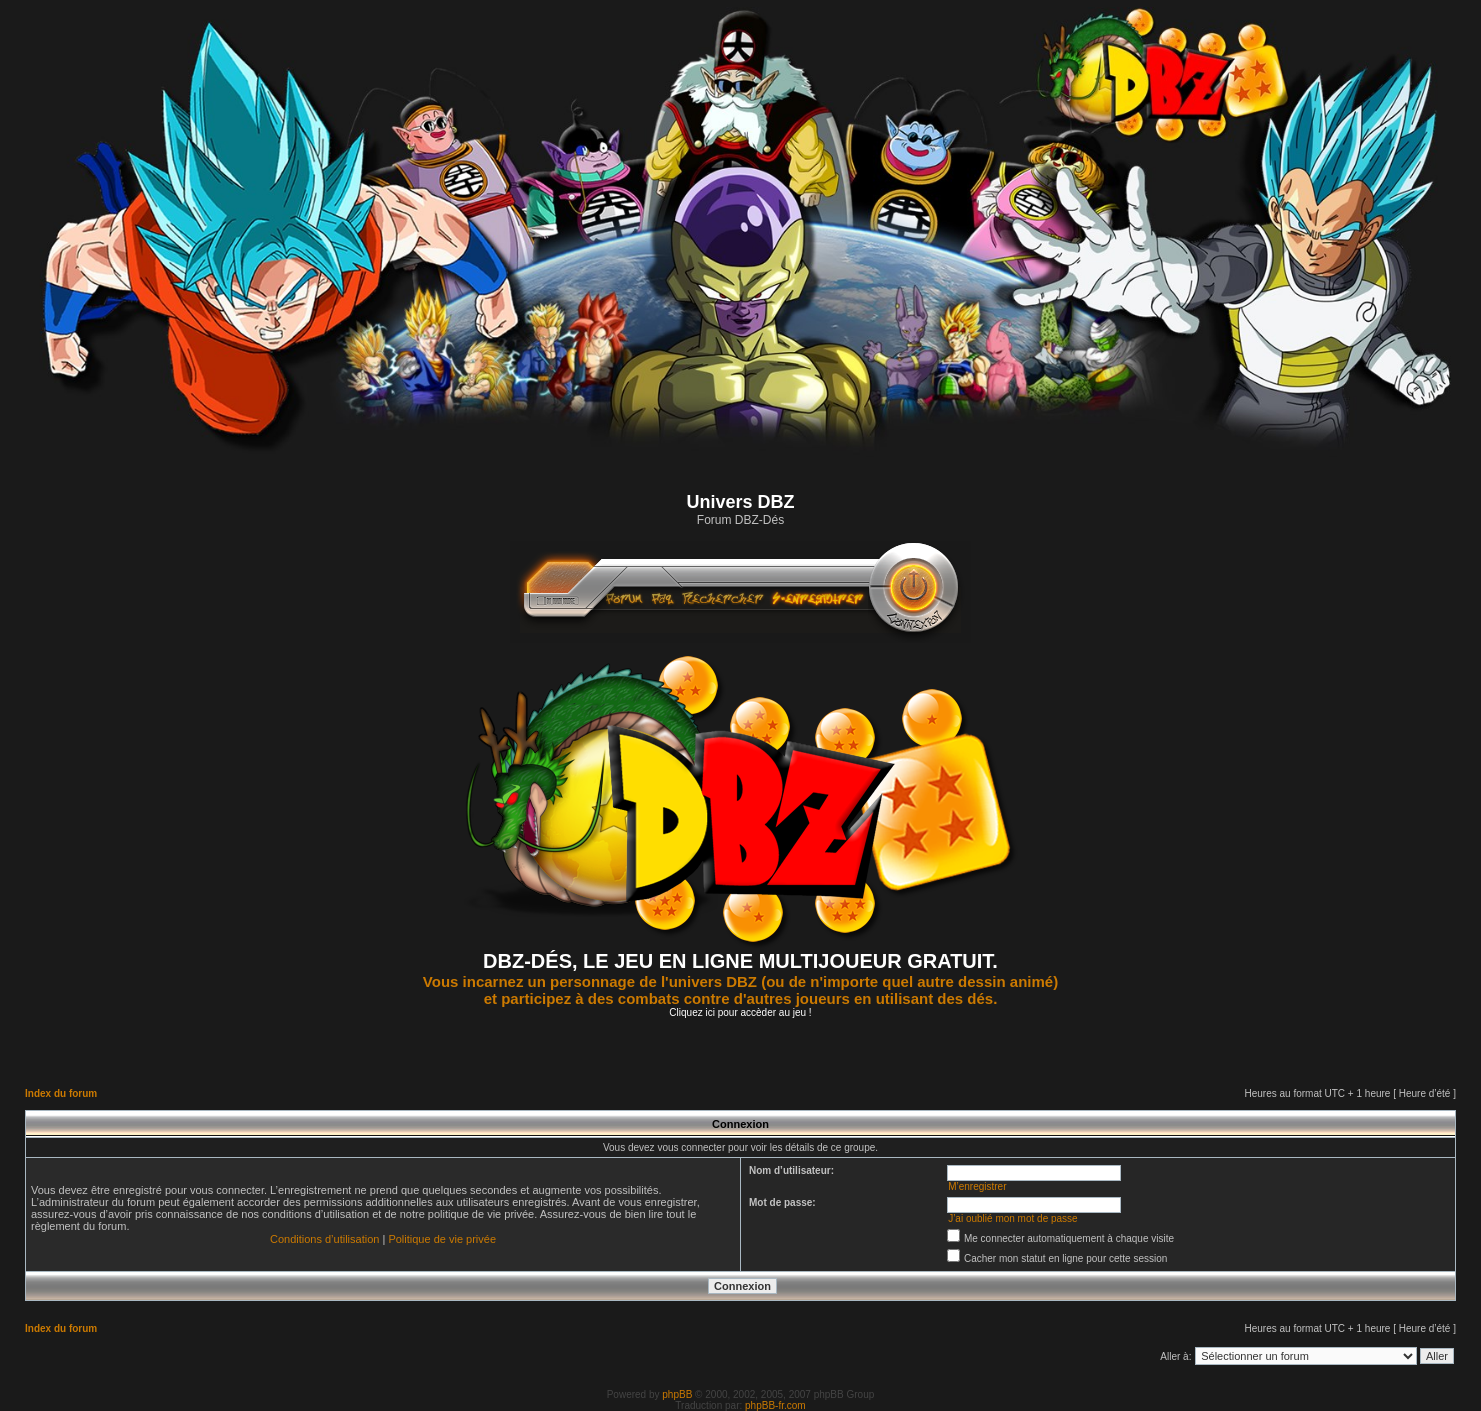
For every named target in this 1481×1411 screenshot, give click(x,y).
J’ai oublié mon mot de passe (1013, 1218)
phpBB (677, 1394)
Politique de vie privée (442, 1239)
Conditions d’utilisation (324, 1239)
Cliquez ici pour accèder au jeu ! (740, 1012)
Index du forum (61, 1093)
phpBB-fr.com (775, 1405)
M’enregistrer (977, 1186)
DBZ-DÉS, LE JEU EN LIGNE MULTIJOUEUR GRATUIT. (740, 961)
